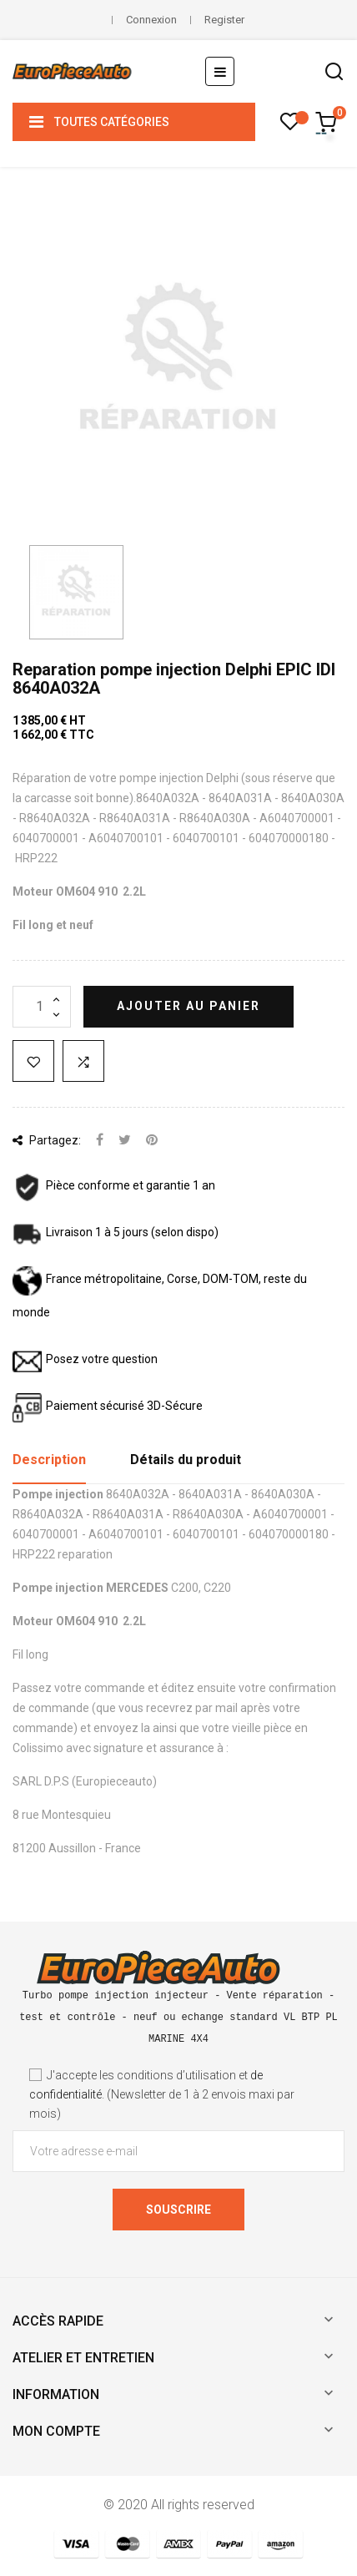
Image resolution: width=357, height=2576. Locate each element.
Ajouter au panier (188, 1006)
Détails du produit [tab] (185, 1459)
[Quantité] (42, 1007)
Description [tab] (49, 1459)
